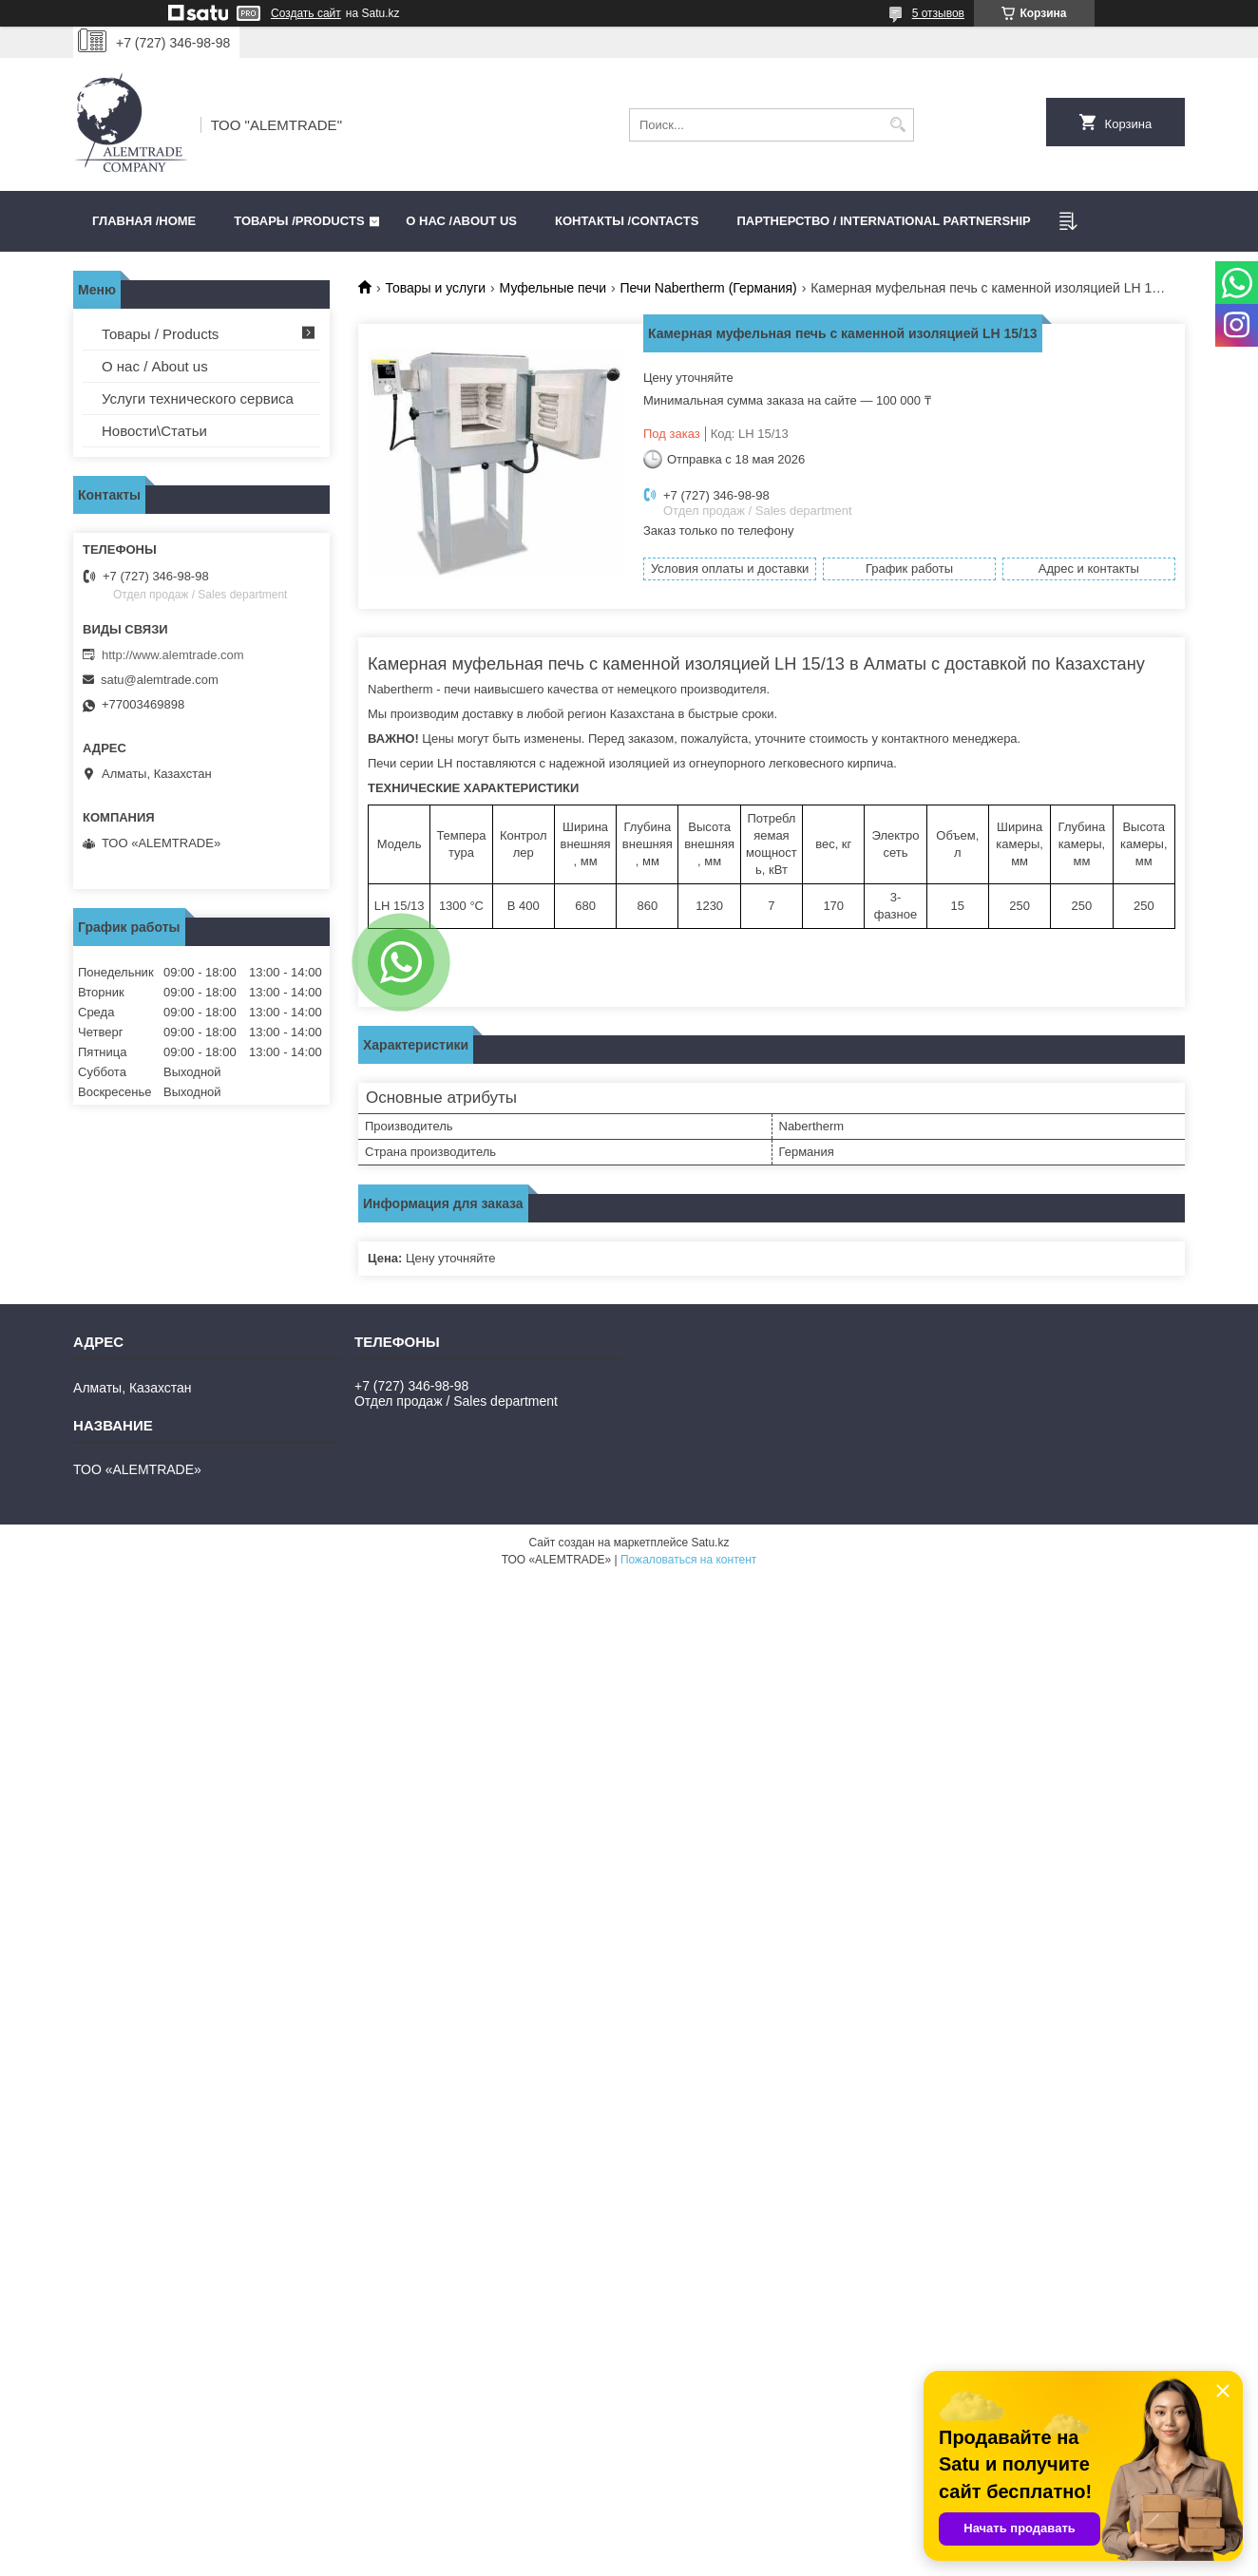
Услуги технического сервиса (198, 398)
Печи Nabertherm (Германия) (707, 287)
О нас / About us (155, 366)
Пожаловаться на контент (688, 1559)
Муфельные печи (553, 287)
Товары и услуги (435, 287)
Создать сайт (306, 13)
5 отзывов (938, 13)
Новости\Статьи (154, 431)
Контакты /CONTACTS (626, 221)
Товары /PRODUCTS (299, 221)
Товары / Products (160, 334)
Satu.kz (710, 1542)
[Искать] (897, 125)
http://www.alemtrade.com (173, 655)
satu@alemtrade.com (160, 679)
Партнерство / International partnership (883, 221)
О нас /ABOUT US (461, 221)
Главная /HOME (144, 221)
